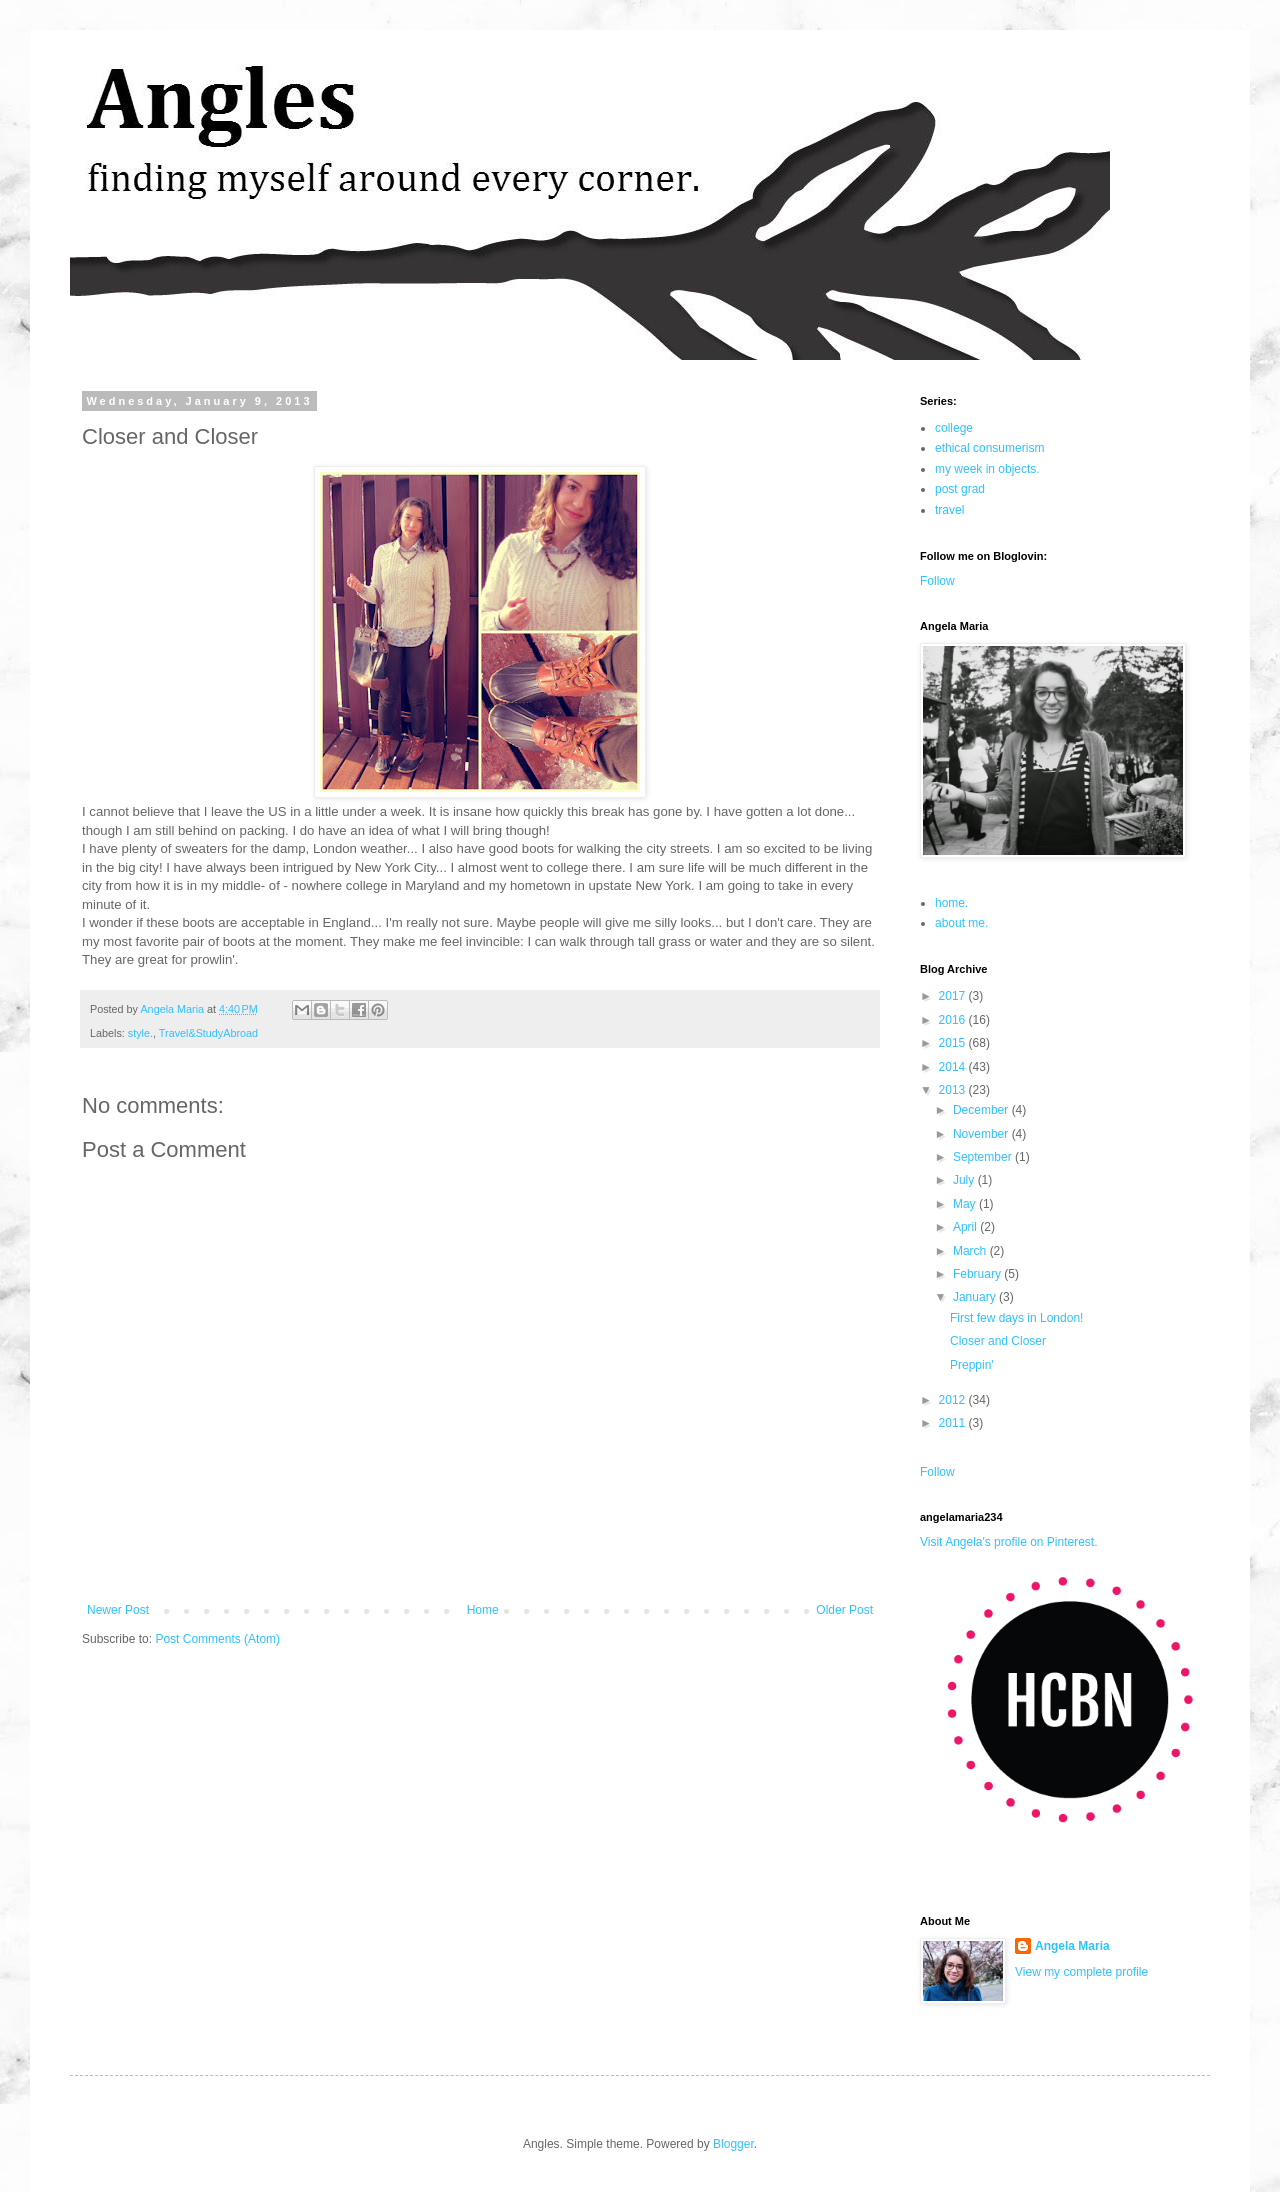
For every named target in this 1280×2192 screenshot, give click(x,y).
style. (140, 1033)
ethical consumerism (989, 448)
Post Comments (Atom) (217, 1639)
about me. (961, 923)
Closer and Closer (998, 1341)
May (966, 1204)
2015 (954, 1043)
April (966, 1227)
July (965, 1180)
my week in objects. (987, 469)
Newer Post (118, 1610)
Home (483, 1610)
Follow (937, 581)
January (976, 1297)
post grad (960, 489)
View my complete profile (1081, 1972)
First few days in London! (1016, 1318)
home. (951, 903)
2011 (954, 1423)
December (982, 1110)
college (954, 428)
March (971, 1251)
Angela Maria (1072, 1946)
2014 (954, 1067)
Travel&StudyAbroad (208, 1033)
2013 (954, 1090)
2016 (954, 1020)
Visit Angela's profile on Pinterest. (1009, 1542)
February (978, 1274)
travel (949, 510)
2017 (954, 996)
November (982, 1134)
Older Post (844, 1610)
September (984, 1157)
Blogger (733, 2144)
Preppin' (972, 1365)
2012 (954, 1400)
